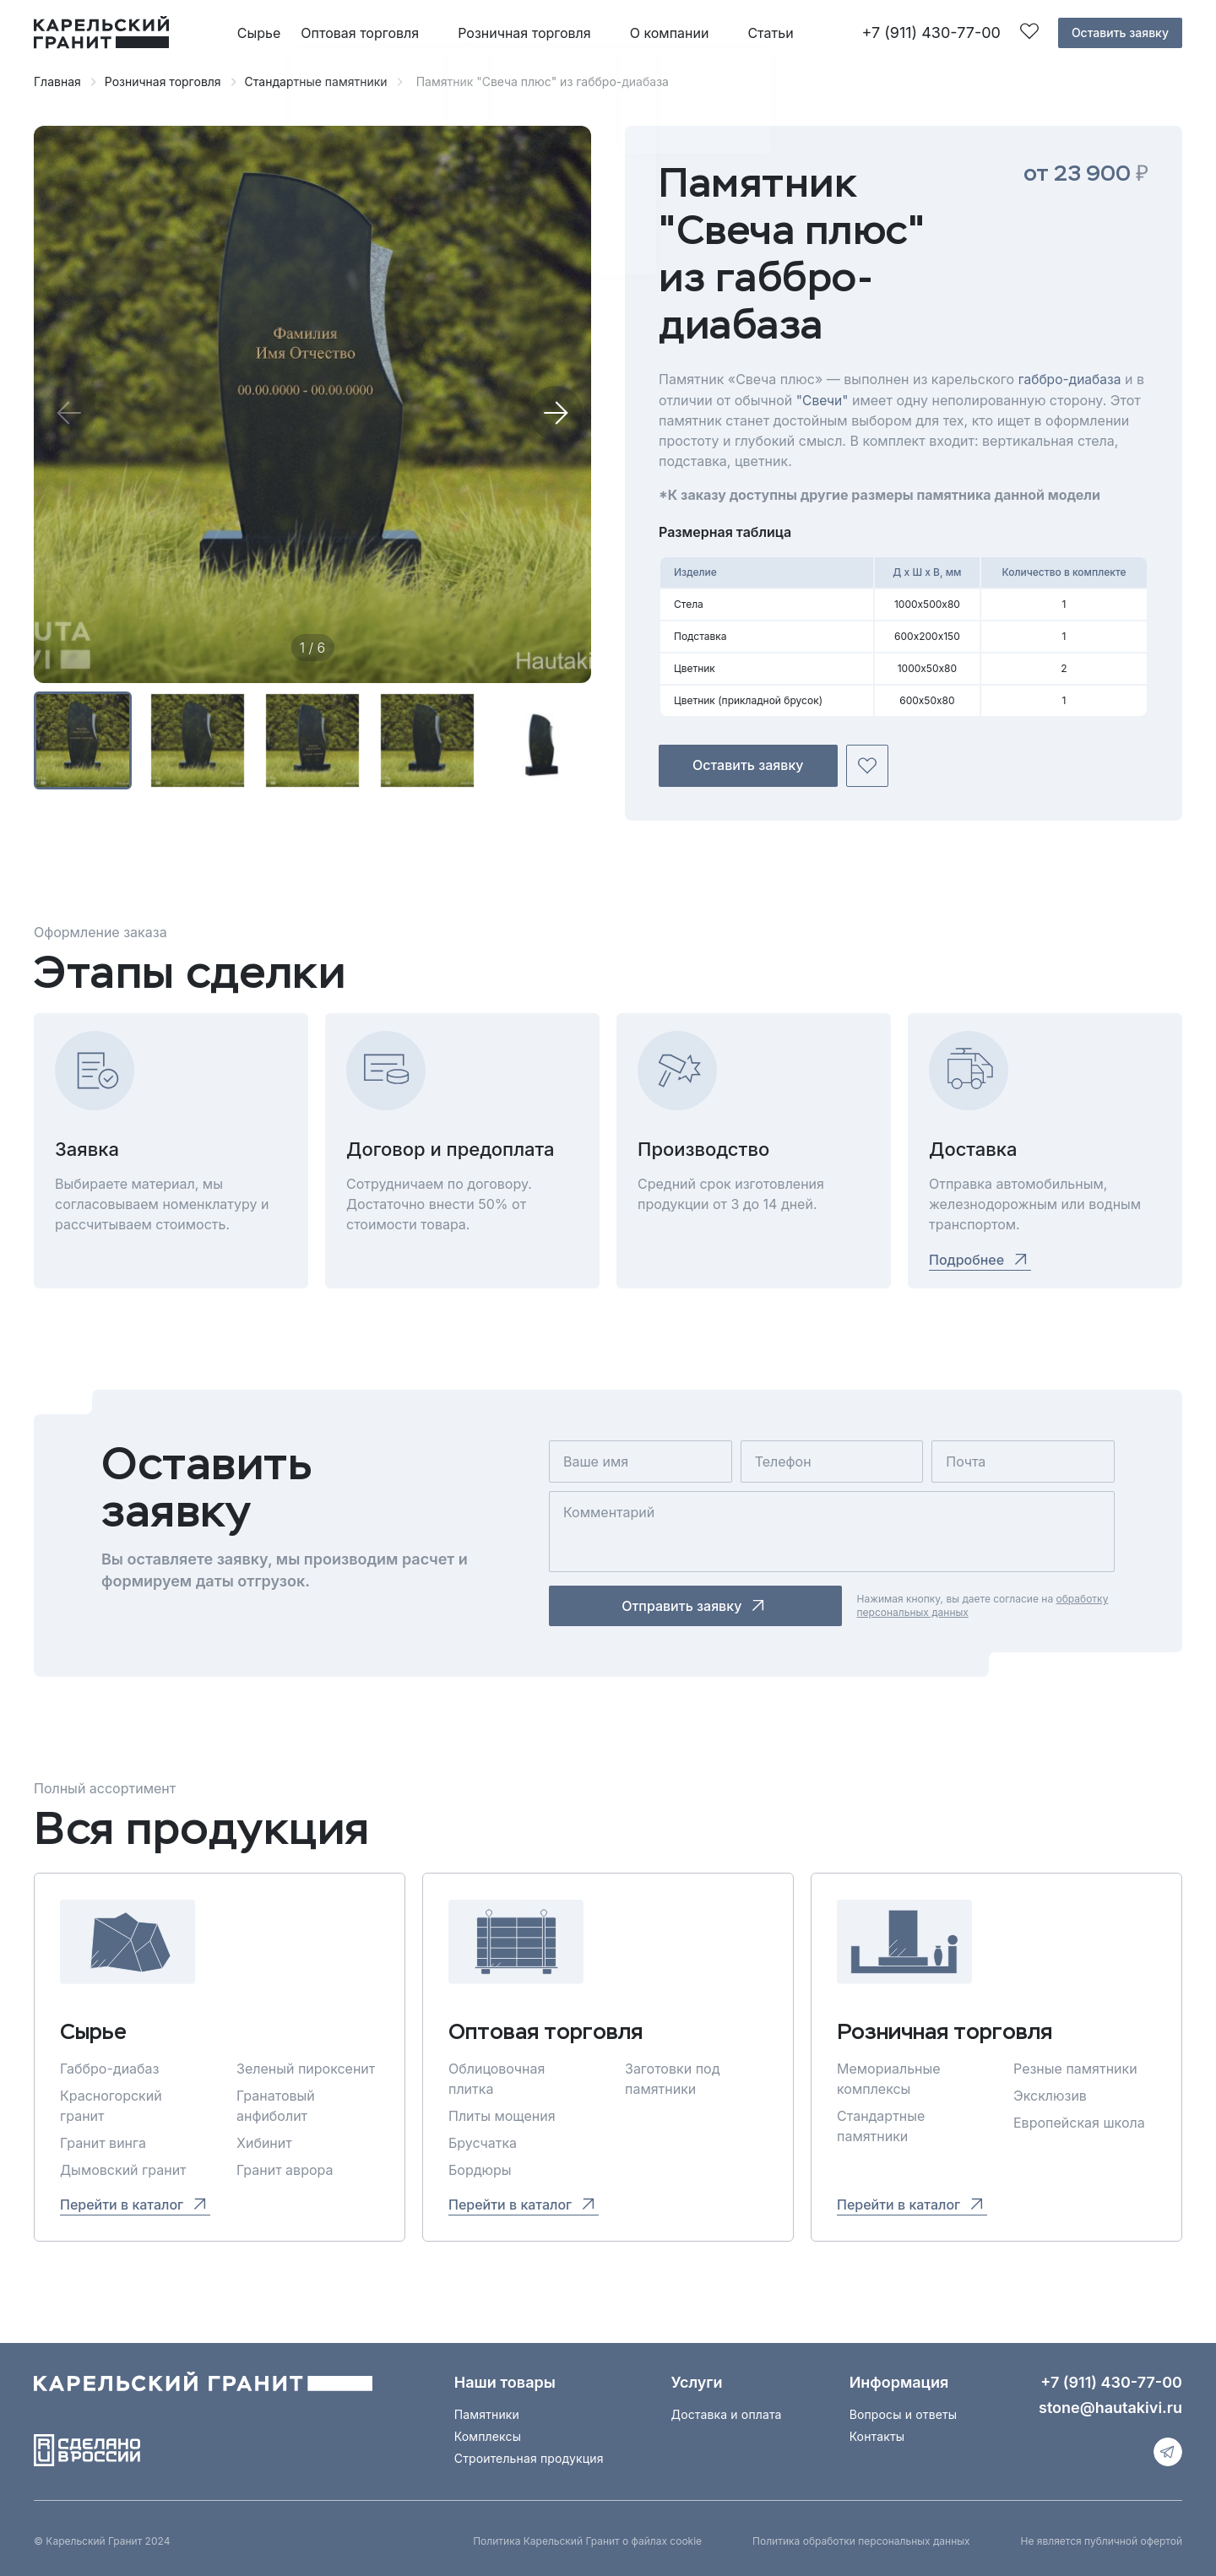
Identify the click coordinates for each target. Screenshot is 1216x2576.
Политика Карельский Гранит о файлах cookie (587, 2540)
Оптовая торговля (360, 32)
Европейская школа (1079, 2121)
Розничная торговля (524, 32)
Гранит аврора (284, 2169)
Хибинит (264, 2142)
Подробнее (980, 1259)
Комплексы (487, 2435)
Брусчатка (482, 2142)
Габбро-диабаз (109, 2067)
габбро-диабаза (1071, 379)
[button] (556, 413)
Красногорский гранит (111, 2104)
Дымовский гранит (123, 2169)
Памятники (486, 2413)
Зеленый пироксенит (305, 2067)
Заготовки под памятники (672, 2077)
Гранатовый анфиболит (275, 2104)
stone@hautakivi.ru (1110, 2407)
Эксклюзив (1050, 2094)
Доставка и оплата (726, 2413)
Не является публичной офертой (1101, 2540)
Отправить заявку (656, 1605)
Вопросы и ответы (904, 2413)
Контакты (877, 2435)
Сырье (259, 32)
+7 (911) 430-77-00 (930, 32)
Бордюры (480, 2169)
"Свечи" (823, 399)
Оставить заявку (1120, 32)
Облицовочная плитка (496, 2077)
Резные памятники (1075, 2067)
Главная (57, 81)
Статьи (770, 32)
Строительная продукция (529, 2457)
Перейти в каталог (135, 2203)
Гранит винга (103, 2142)
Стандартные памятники (316, 81)
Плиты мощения (502, 2115)
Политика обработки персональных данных (860, 2540)
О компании (669, 32)
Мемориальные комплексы (889, 2077)
